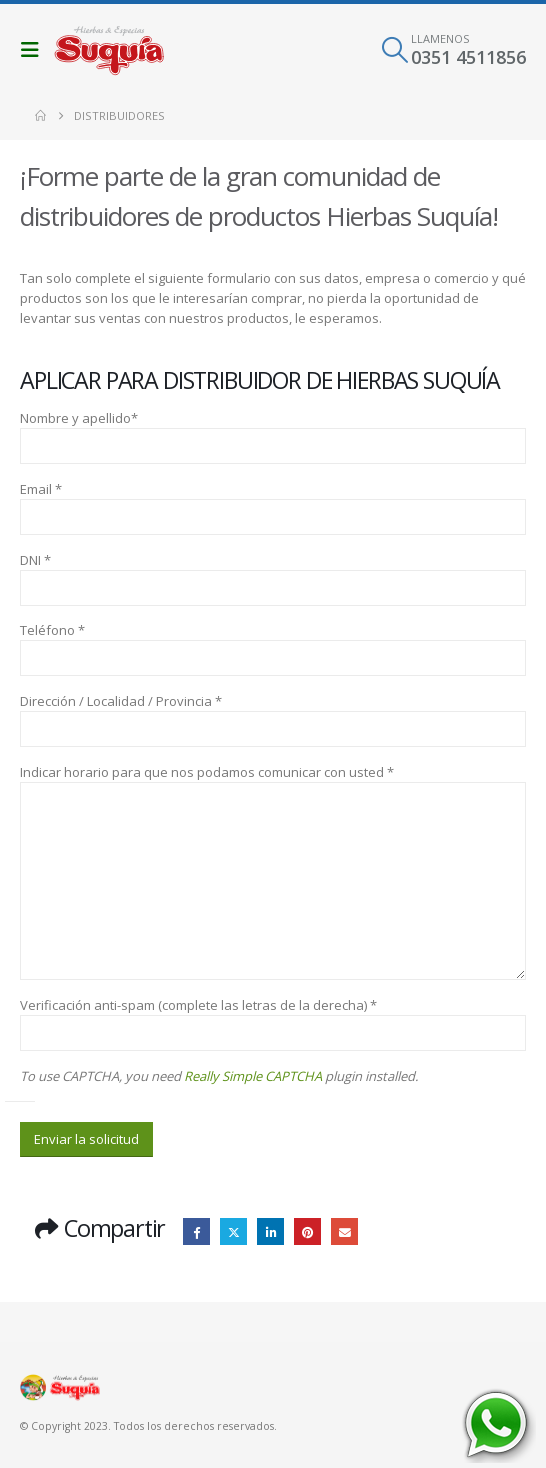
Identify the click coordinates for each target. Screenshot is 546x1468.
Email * (41, 489)
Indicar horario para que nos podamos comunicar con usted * (207, 772)
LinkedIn (270, 1231)
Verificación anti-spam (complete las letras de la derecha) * (198, 1005)
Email (344, 1231)
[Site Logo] (109, 50)
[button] (35, 50)
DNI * (35, 560)
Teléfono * (52, 630)
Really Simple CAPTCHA (253, 1076)
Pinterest (307, 1231)
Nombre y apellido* (79, 418)
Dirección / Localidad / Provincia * (121, 701)
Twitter (233, 1231)
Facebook (196, 1231)
